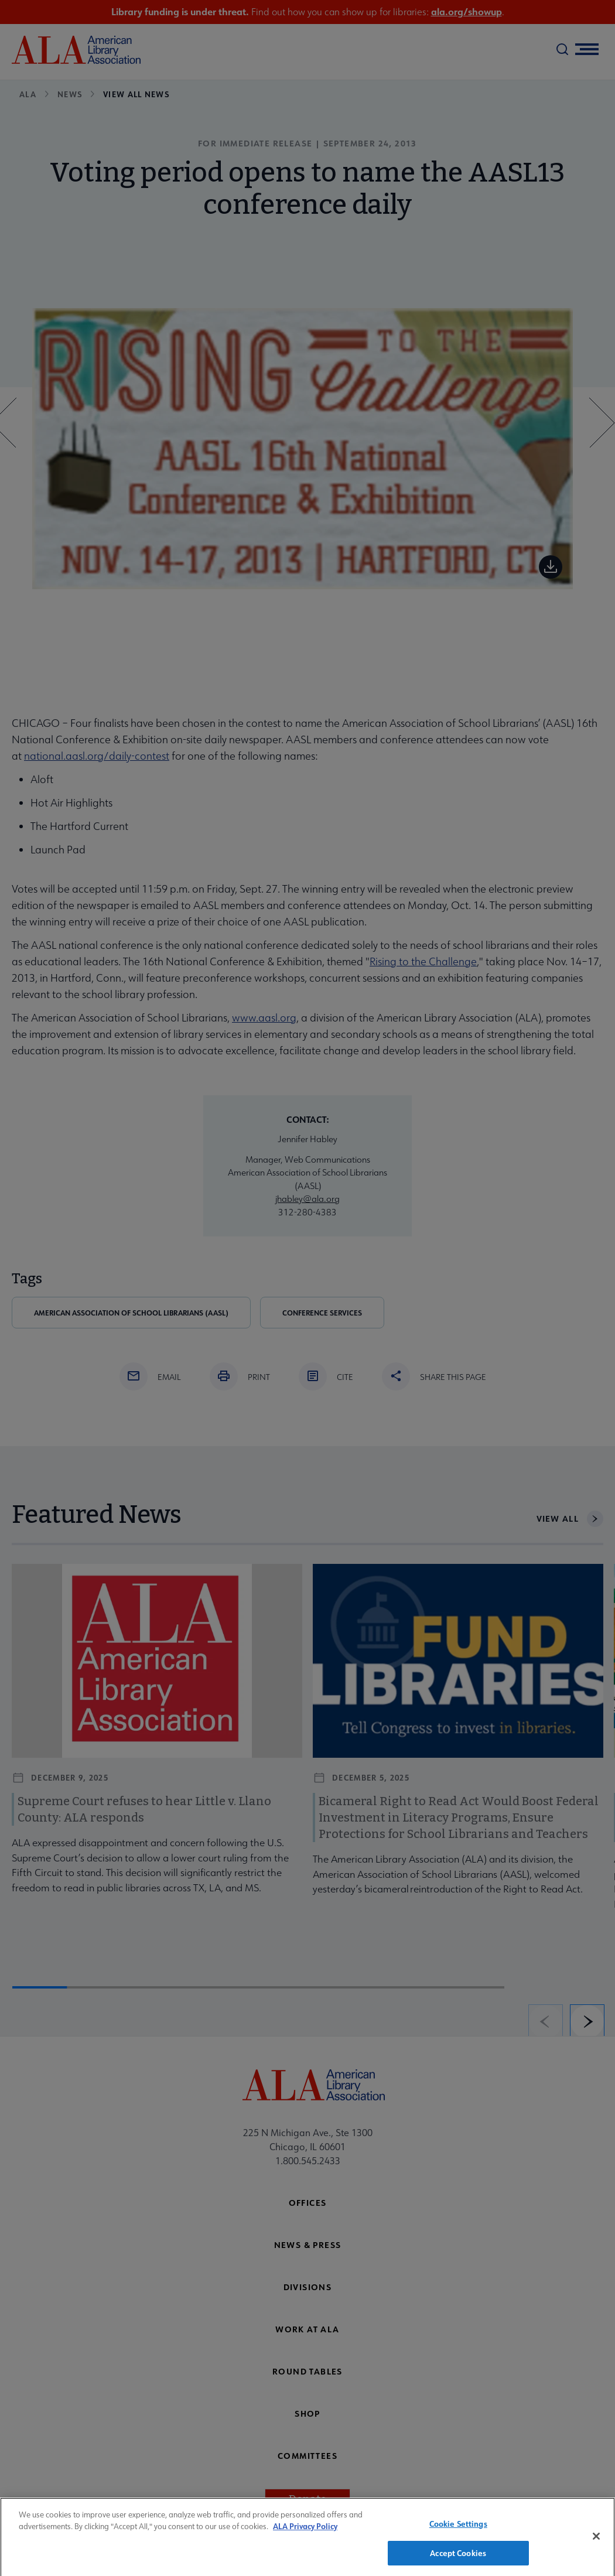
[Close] (596, 2541)
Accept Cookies (458, 2558)
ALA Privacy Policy (305, 2531)
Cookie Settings (458, 2528)
